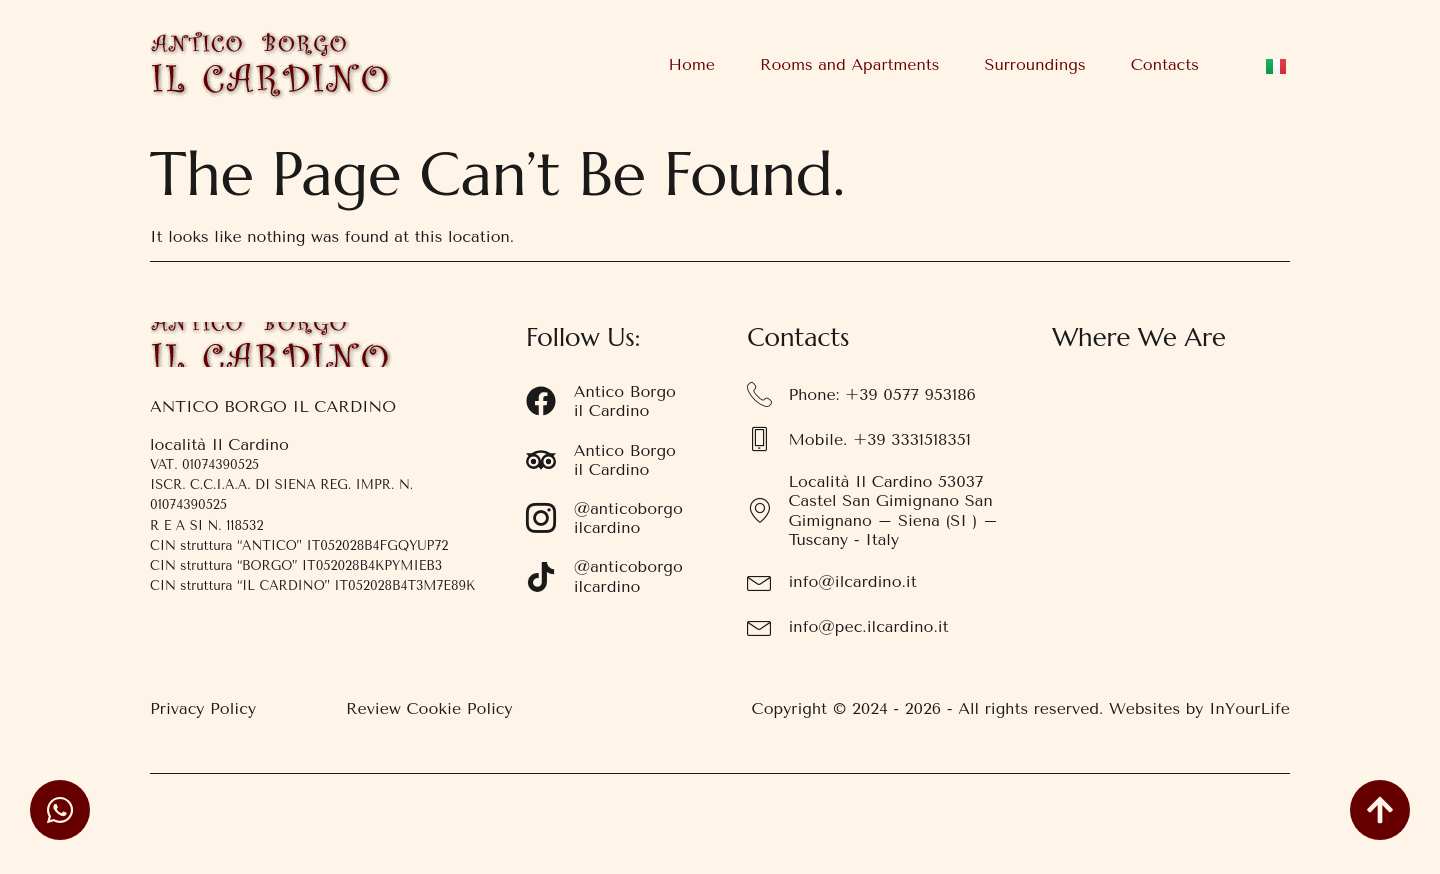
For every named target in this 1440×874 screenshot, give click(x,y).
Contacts (1165, 64)
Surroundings (1034, 64)
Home (692, 64)
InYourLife (1249, 708)
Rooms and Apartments (850, 64)
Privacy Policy (203, 708)
